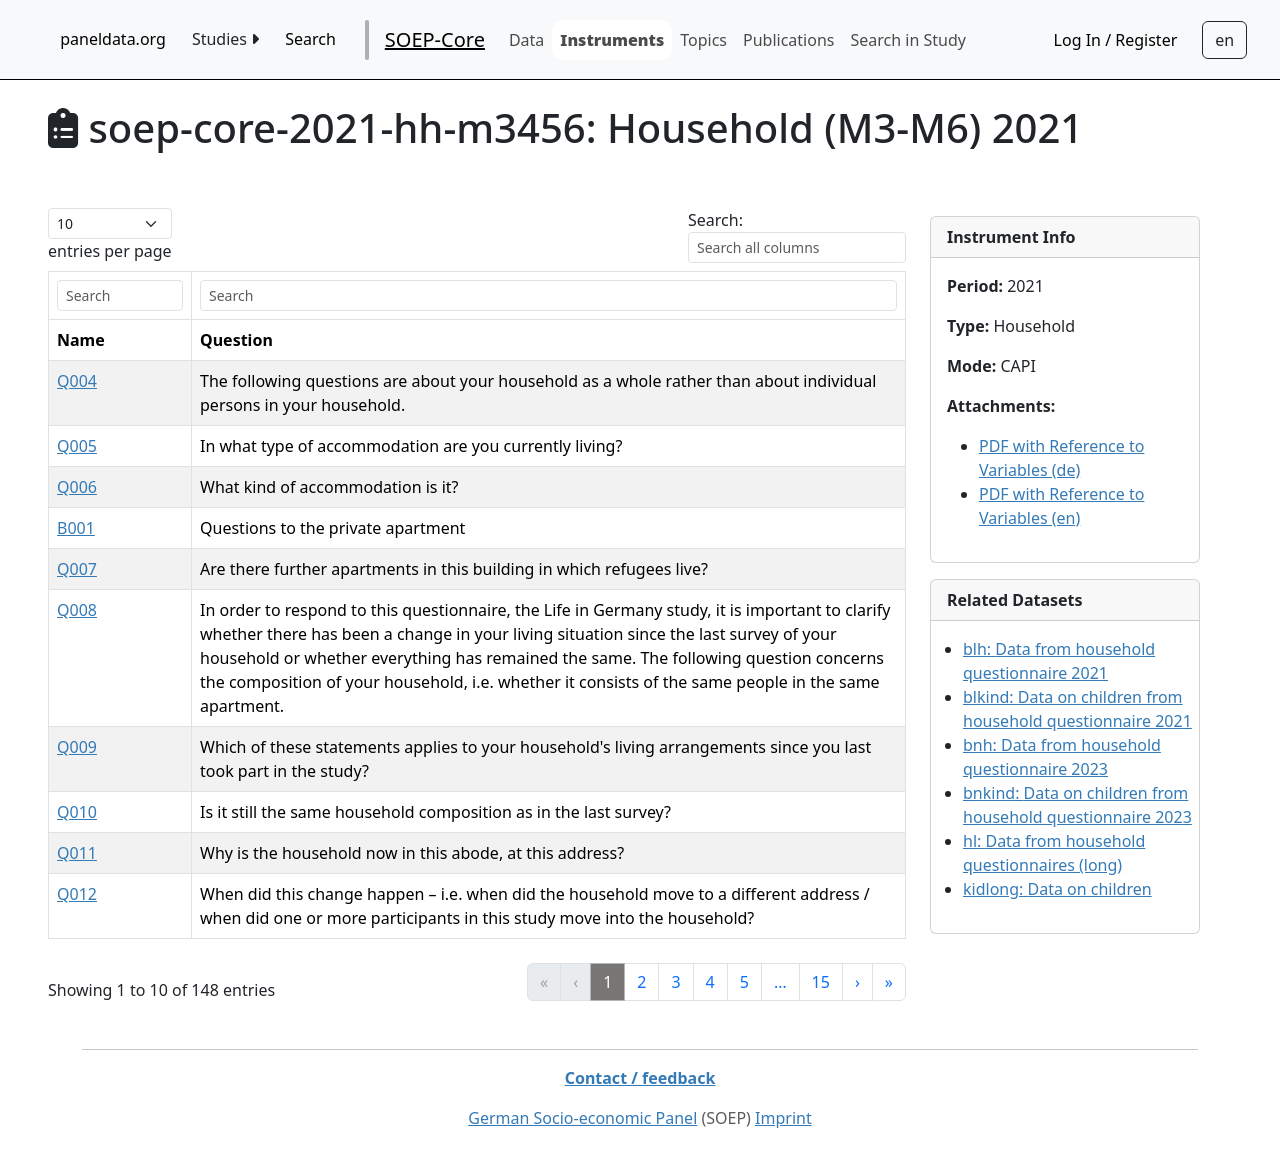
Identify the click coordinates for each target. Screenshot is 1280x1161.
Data (526, 40)
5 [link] (744, 982)
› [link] (857, 982)
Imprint (783, 1118)
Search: (715, 220)
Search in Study (907, 40)
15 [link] (821, 982)
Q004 (77, 381)
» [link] (889, 982)
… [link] (780, 982)
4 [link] (710, 982)
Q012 (77, 894)
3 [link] (675, 982)
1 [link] (607, 982)
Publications (788, 40)
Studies (225, 39)
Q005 (77, 446)
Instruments (612, 40)
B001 (76, 528)
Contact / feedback (640, 1078)
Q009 (77, 747)
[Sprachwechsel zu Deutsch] (1224, 40)
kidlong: (1057, 889)
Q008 (77, 610)
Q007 (77, 569)
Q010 (77, 812)
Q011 (77, 853)
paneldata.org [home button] (113, 39)
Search (310, 39)
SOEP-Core (435, 39)
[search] (120, 295)
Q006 (77, 487)
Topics (703, 40)
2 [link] (641, 982)
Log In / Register (1116, 40)
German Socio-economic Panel (582, 1118)
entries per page (110, 251)
